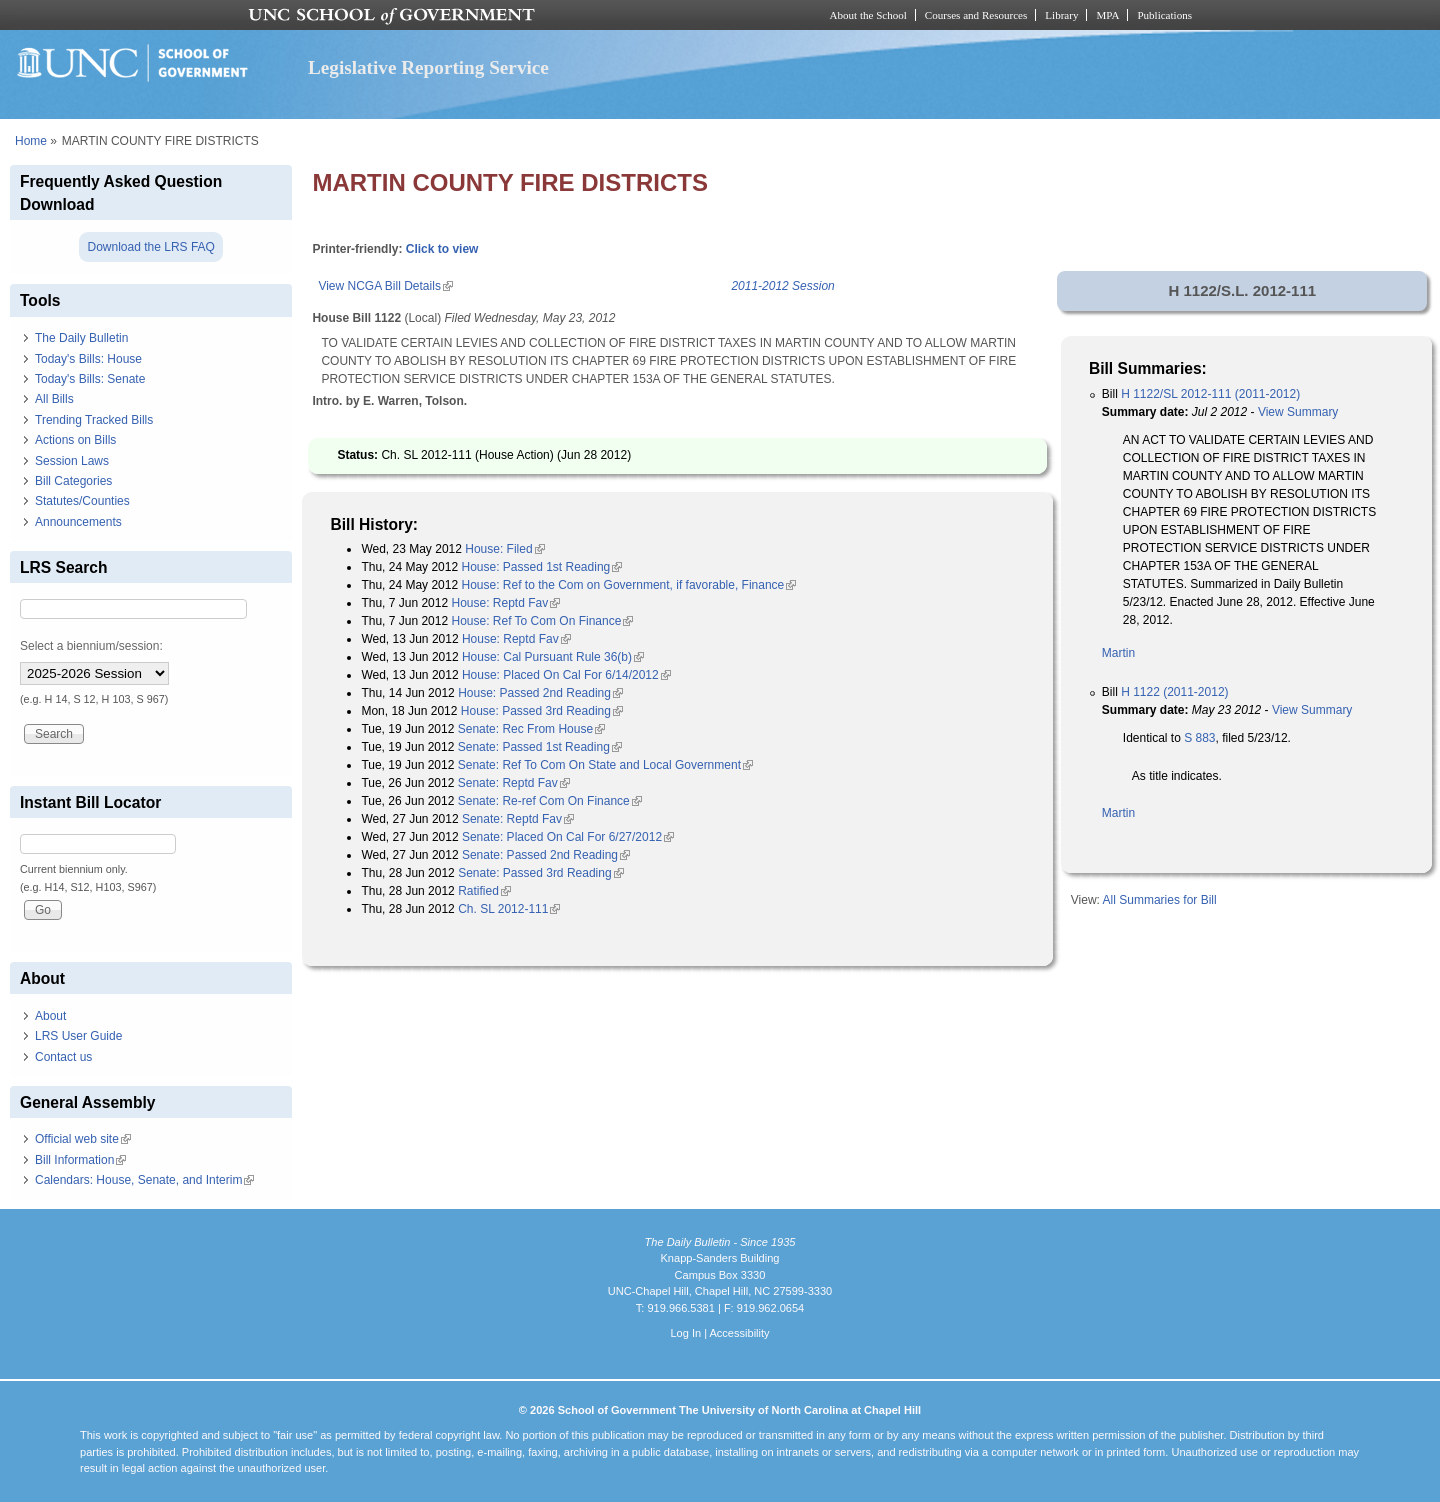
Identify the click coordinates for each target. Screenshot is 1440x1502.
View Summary (1298, 412)
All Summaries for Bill (1160, 900)
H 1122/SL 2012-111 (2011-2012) (1210, 394)
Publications (1164, 15)
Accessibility (739, 1333)
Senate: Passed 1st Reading (540, 747)
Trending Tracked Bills (94, 420)
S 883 (1199, 738)
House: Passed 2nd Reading (540, 693)
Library (1061, 15)
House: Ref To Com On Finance (542, 621)
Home (31, 141)
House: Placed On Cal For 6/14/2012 (566, 675)
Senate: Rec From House (531, 729)
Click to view (442, 249)
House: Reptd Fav (505, 603)
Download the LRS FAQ (150, 247)
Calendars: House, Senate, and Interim (144, 1180)
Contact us (63, 1057)
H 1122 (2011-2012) (1174, 692)
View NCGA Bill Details (385, 286)
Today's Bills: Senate (90, 379)
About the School (868, 15)
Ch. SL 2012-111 (509, 909)
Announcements (78, 522)
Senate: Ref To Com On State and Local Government (605, 765)
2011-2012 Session (782, 286)
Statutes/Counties (82, 501)
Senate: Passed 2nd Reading (546, 855)
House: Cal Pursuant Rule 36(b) (553, 657)
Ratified (484, 891)
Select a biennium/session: (91, 646)
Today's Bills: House (88, 359)
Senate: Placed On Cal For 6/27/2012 (568, 837)
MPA (1107, 15)
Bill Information (80, 1160)
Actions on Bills (75, 440)
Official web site (83, 1139)
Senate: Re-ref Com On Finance (550, 801)
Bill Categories (73, 481)
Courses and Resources (976, 15)
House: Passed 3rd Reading (542, 711)
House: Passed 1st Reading (541, 567)
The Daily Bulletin (81, 338)
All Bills (54, 399)
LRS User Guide (78, 1036)
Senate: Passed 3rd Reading (540, 873)
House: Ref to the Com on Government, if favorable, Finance (628, 585)
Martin (1118, 653)
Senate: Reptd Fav (514, 783)
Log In (685, 1333)
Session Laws (72, 461)
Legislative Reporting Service (428, 67)
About (50, 1016)
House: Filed (504, 549)
